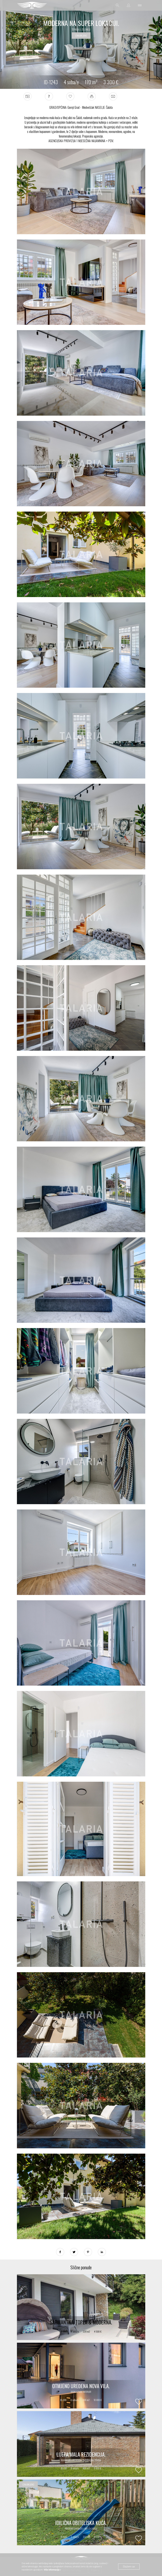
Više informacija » (52, 2570)
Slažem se (129, 2566)
